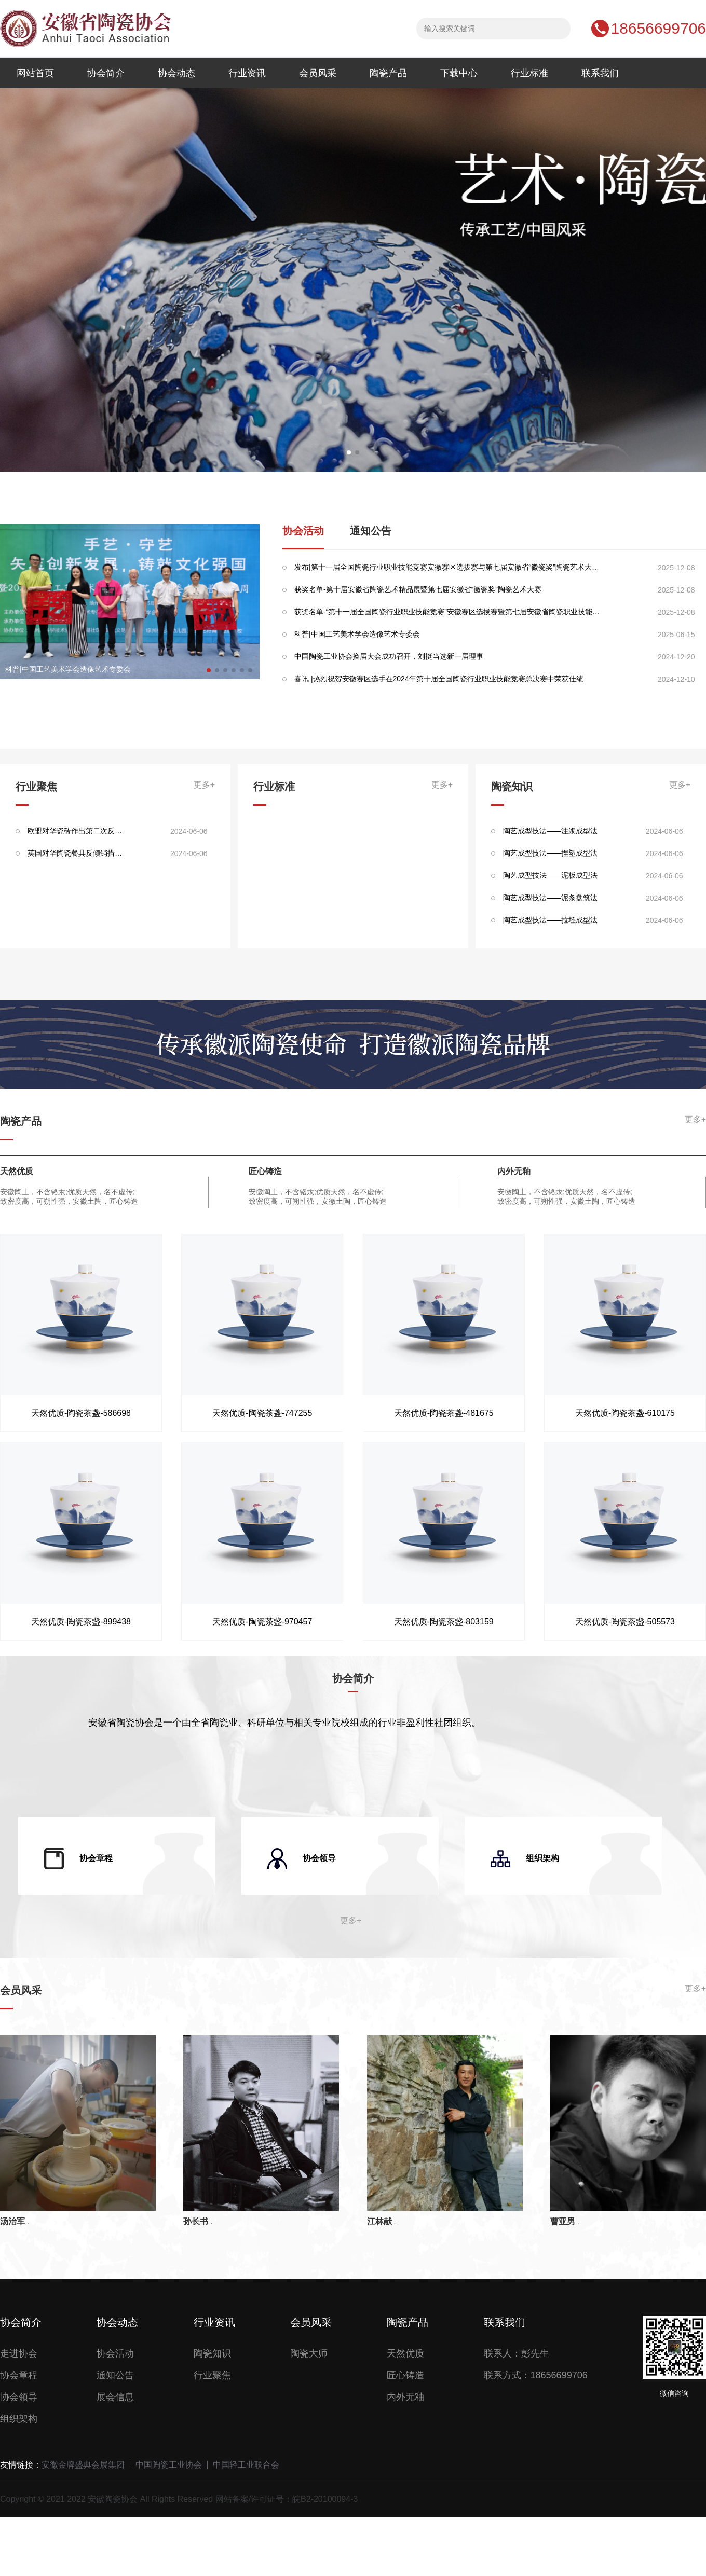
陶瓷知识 (212, 2353)
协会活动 (303, 530)
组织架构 (18, 2419)
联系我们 (600, 73)
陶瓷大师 (309, 2353)
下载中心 (459, 73)
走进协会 (18, 2353)
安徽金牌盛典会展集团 (83, 2465)
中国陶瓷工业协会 (168, 2465)
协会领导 (18, 2397)
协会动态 (176, 73)
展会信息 (115, 2397)
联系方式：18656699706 (536, 2375)
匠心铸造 (405, 2375)
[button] (349, 452)
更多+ (204, 784)
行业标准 (529, 73)
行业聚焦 (212, 2375)
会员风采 (317, 73)
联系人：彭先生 (516, 2353)
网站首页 (35, 73)
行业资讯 (247, 73)
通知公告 (370, 530)
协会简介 (106, 73)
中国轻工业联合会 (246, 2465)
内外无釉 (405, 2397)
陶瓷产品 (388, 73)
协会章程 (18, 2375)
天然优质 (405, 2353)
